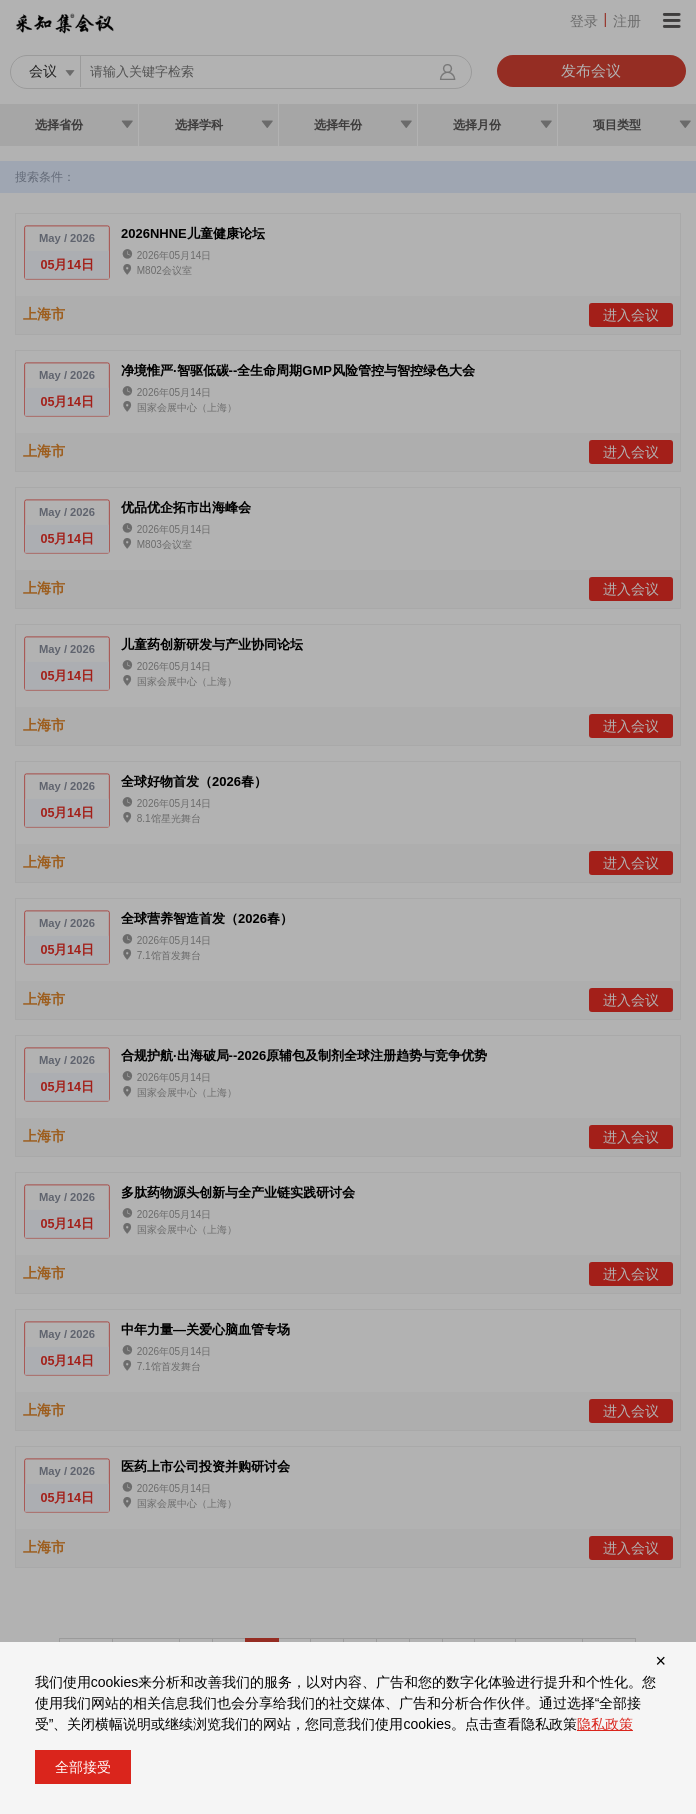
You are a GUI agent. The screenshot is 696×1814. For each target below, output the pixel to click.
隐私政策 (605, 1724)
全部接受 (83, 1767)
